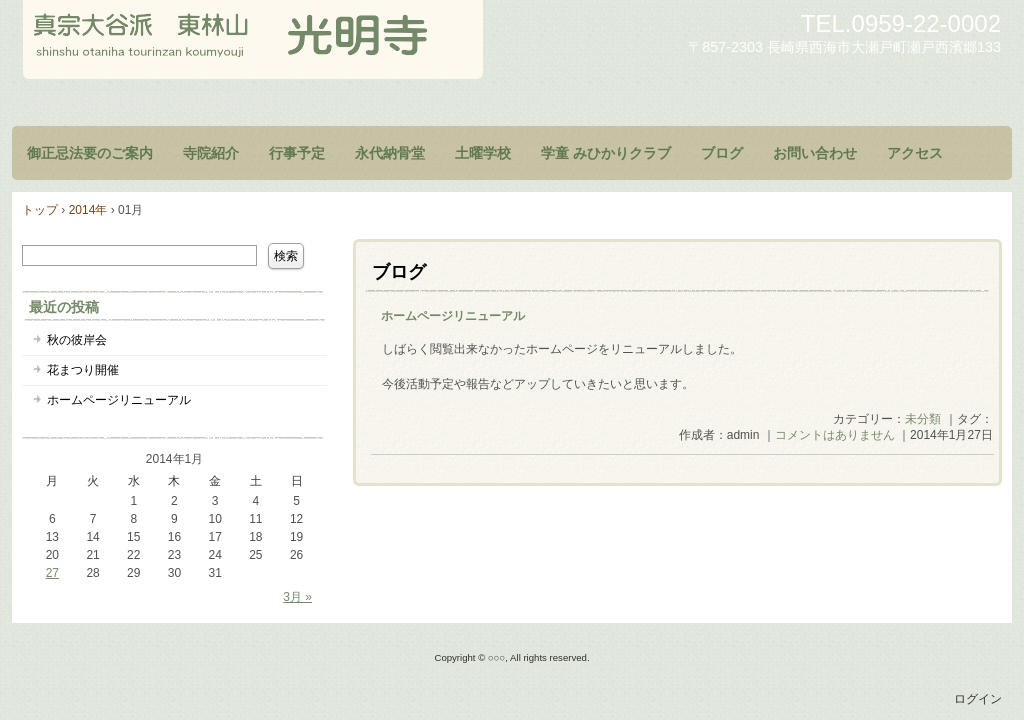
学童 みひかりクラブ (606, 153)
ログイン (978, 699)
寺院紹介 (211, 153)
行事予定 (297, 153)
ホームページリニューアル (453, 316)
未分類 (923, 419)
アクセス (915, 153)
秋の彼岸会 (77, 340)
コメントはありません (835, 435)
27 (52, 573)
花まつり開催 (83, 370)
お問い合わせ (815, 153)
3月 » (297, 597)
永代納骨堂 (390, 153)
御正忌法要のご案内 (90, 153)
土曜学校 (483, 153)
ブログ (722, 153)
